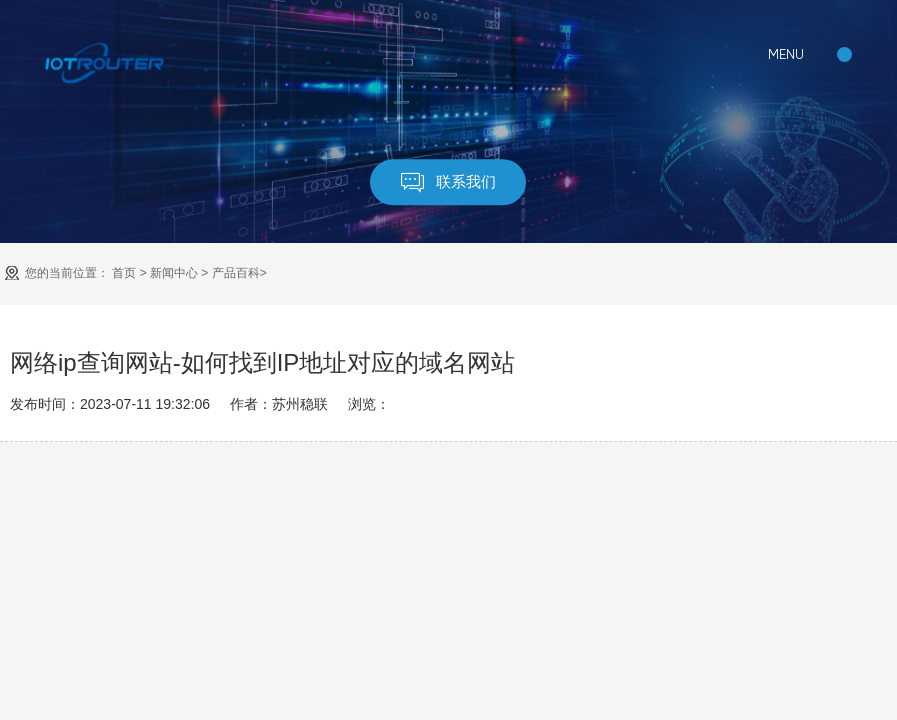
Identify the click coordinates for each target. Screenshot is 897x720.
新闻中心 (174, 273)
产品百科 (236, 273)
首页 (124, 273)
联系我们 (448, 182)
